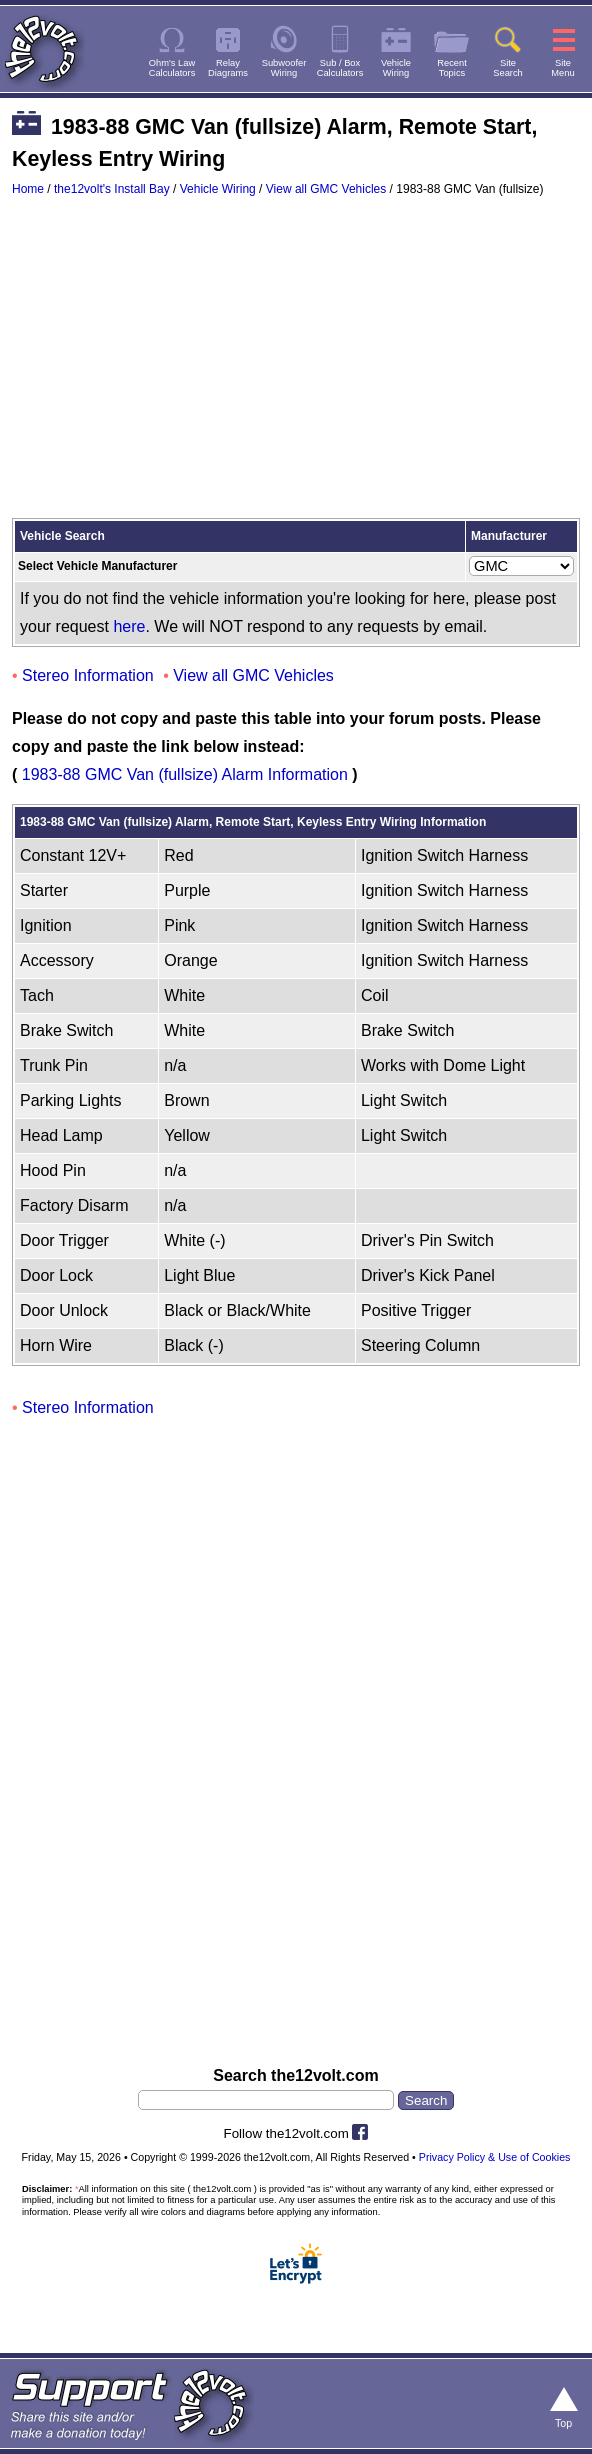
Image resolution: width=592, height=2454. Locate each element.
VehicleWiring (396, 68)
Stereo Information (88, 675)
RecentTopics (452, 68)
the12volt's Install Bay (112, 189)
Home (28, 189)
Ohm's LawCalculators (172, 68)
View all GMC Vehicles (326, 189)
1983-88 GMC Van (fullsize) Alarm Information (185, 774)
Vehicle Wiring (218, 189)
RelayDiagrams (228, 68)
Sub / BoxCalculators (340, 68)
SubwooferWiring (284, 68)
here (129, 626)
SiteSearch (508, 68)
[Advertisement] (296, 367)
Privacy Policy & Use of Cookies (495, 2157)
